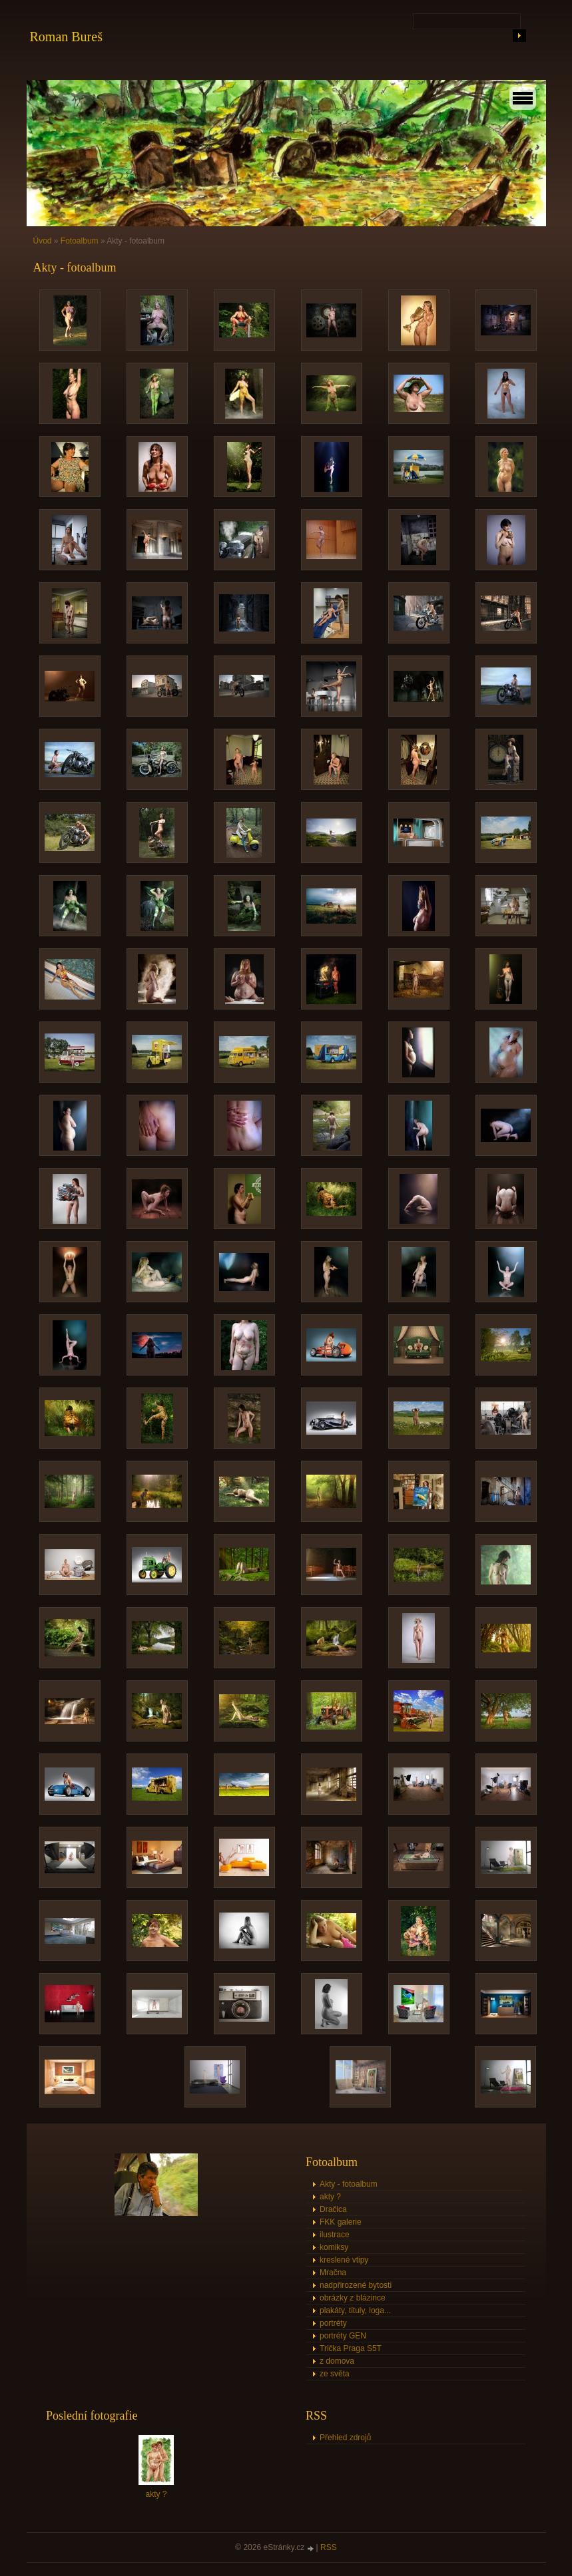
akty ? (330, 2196)
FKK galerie (341, 2222)
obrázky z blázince (353, 2297)
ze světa (335, 2373)
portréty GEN (343, 2335)
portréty (333, 2323)
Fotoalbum (80, 241)
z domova (337, 2361)
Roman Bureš (66, 36)
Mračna (333, 2272)
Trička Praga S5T (351, 2348)
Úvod (42, 241)
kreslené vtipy (344, 2260)
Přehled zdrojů (345, 2437)
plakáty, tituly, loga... (355, 2310)
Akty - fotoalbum (349, 2184)
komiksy (334, 2247)
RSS (328, 2547)
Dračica (333, 2209)
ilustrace (335, 2234)
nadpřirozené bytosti (356, 2285)
